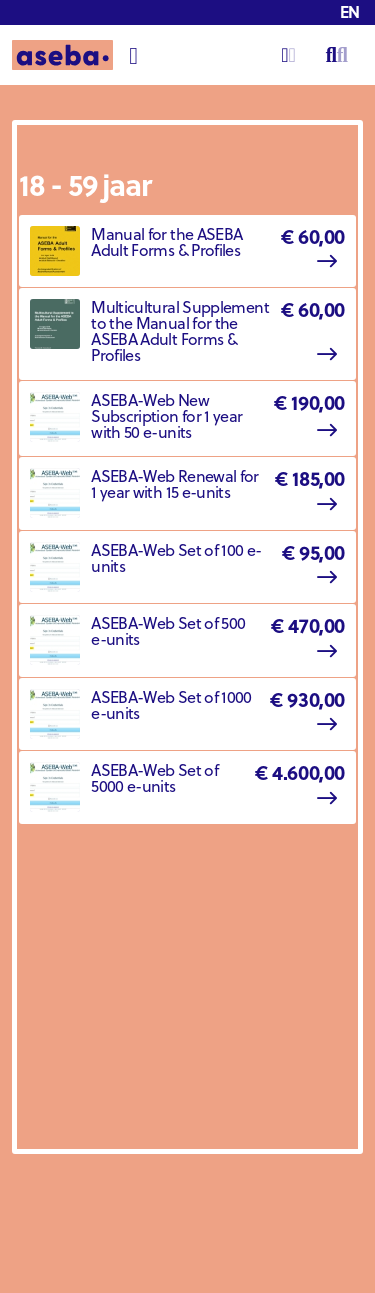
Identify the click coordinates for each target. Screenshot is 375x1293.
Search (337, 45)
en (350, 11)
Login (288, 45)
